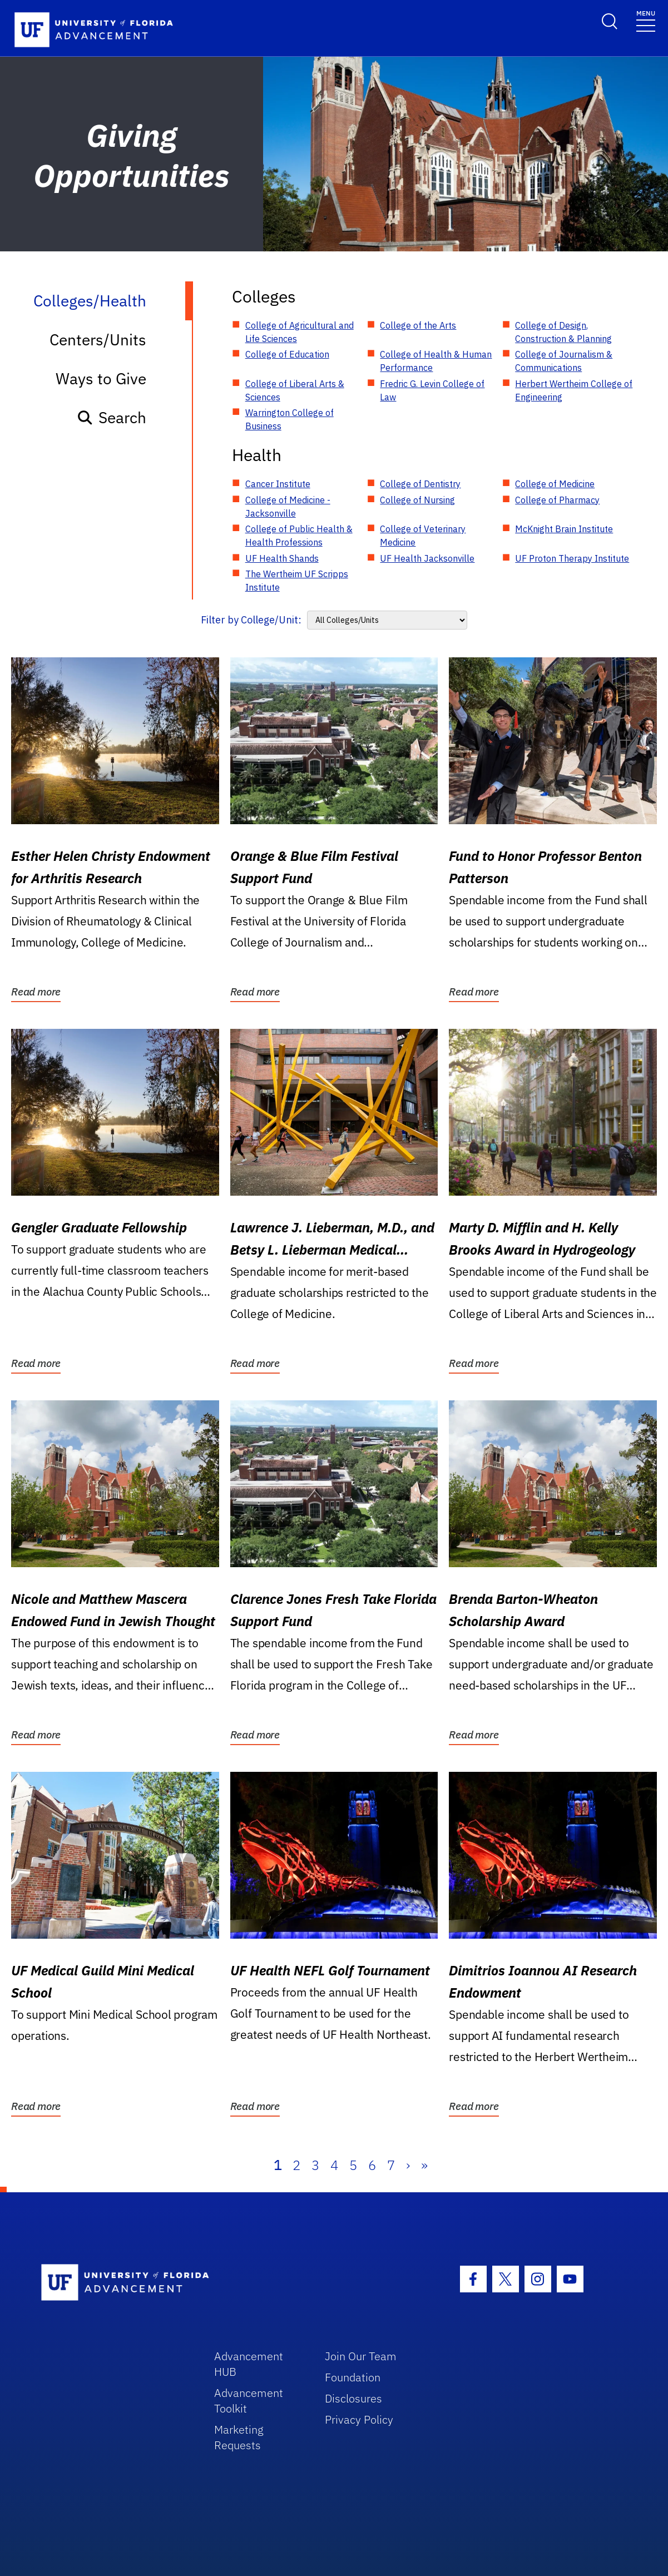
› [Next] (408, 2165)
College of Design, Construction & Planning (563, 332)
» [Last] (424, 2165)
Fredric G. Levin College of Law (432, 390)
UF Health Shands (282, 558)
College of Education (287, 354)
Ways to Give (101, 378)
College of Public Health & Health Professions (299, 535)
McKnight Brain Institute (564, 528)
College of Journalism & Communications (563, 361)
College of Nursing (417, 500)
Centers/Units (98, 339)
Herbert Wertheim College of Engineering (573, 390)
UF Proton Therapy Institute (572, 558)
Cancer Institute (277, 483)
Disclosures (353, 2398)
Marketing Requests (239, 2437)
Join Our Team (361, 2356)
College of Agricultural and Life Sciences (299, 332)
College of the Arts (418, 325)
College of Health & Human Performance (436, 361)
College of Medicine (555, 483)
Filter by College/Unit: (251, 619)
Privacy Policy (359, 2419)
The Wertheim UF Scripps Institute (296, 580)
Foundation (352, 2377)
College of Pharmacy (557, 500)
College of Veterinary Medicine (423, 535)
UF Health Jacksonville (427, 558)
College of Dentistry (420, 483)
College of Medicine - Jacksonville (287, 506)
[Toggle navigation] (645, 20)
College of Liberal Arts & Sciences (294, 390)
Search (111, 417)
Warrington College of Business (289, 419)
